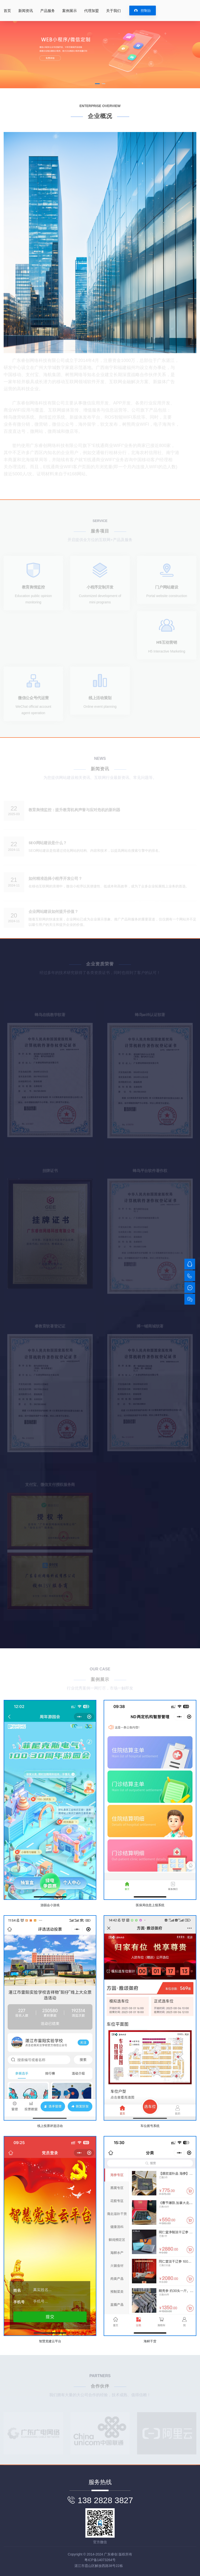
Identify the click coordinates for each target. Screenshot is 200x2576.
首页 (7, 10)
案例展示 (69, 10)
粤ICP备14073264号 (100, 2560)
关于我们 (113, 10)
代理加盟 (91, 10)
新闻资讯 (25, 10)
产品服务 (47, 10)
